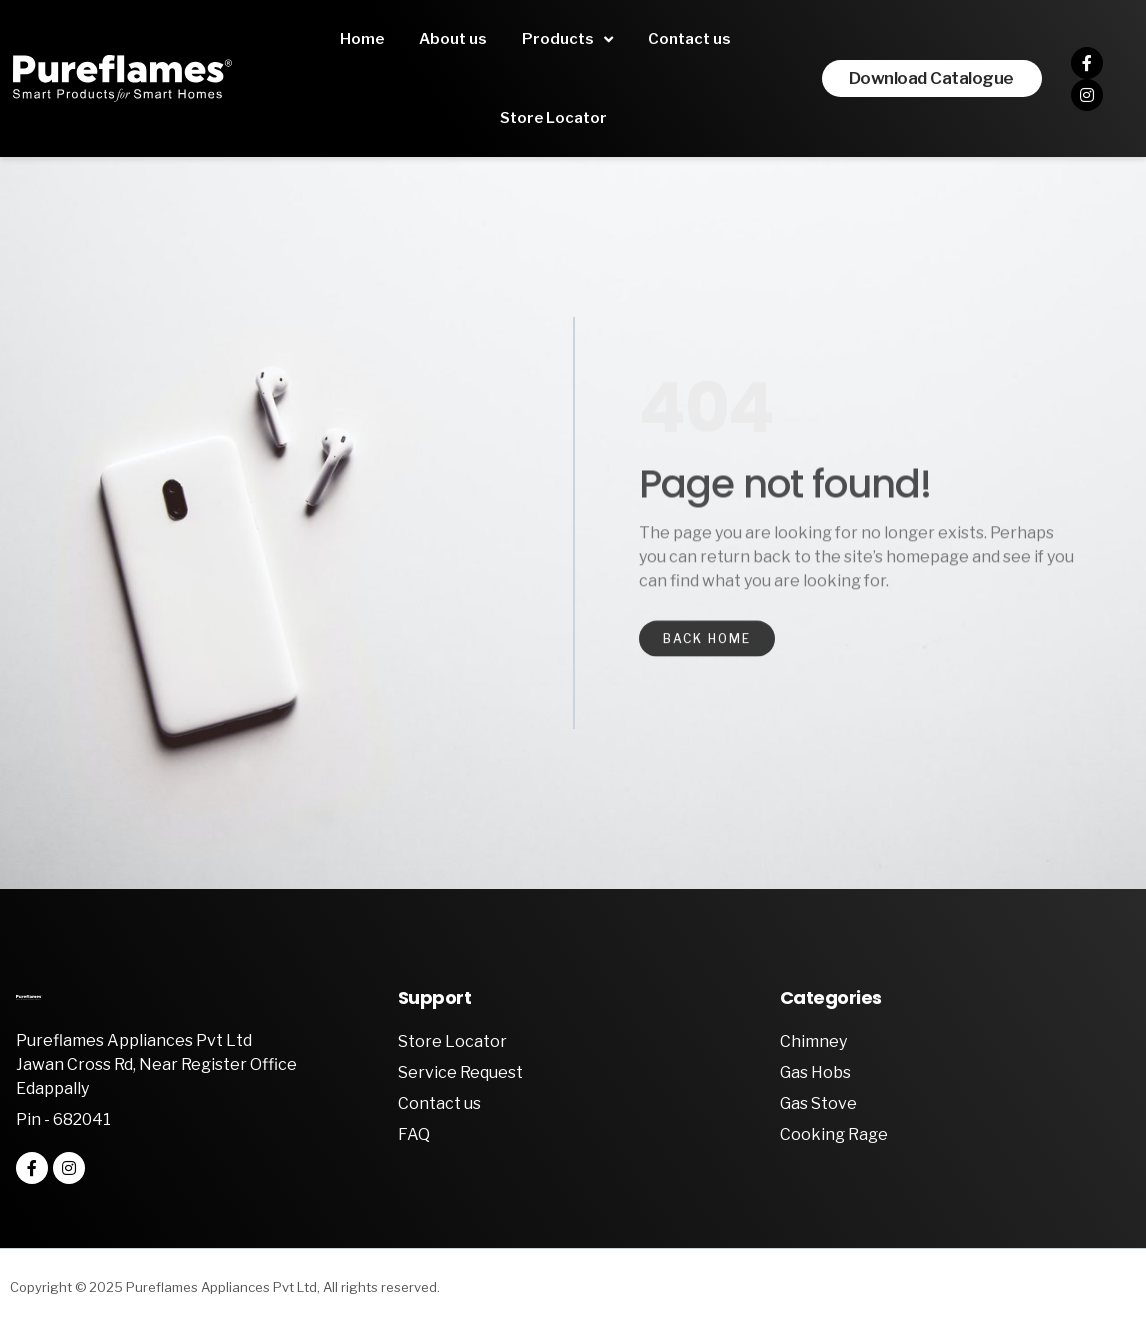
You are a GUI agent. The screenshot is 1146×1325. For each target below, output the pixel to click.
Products (567, 39)
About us (453, 39)
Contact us (689, 39)
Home (362, 39)
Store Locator (553, 118)
